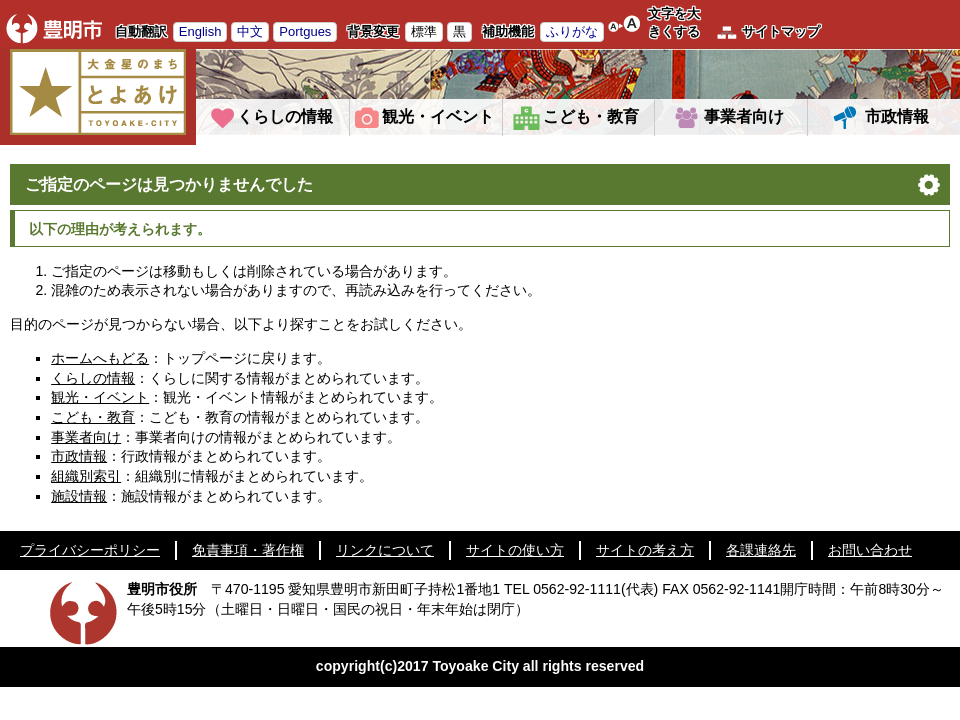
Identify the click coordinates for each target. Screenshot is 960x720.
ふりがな (572, 31)
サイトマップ (781, 31)
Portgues (305, 31)
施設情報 (79, 496)
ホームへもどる (100, 358)
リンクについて (385, 550)
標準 (424, 31)
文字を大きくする (674, 22)
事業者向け (744, 116)
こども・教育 (591, 116)
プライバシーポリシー (90, 550)
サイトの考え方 (645, 550)
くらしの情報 (285, 116)
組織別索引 (86, 476)
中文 (250, 31)
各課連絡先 (761, 550)
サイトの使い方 (515, 550)
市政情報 (897, 116)
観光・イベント (438, 116)
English (200, 31)
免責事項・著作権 (248, 550)
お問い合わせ (870, 550)
